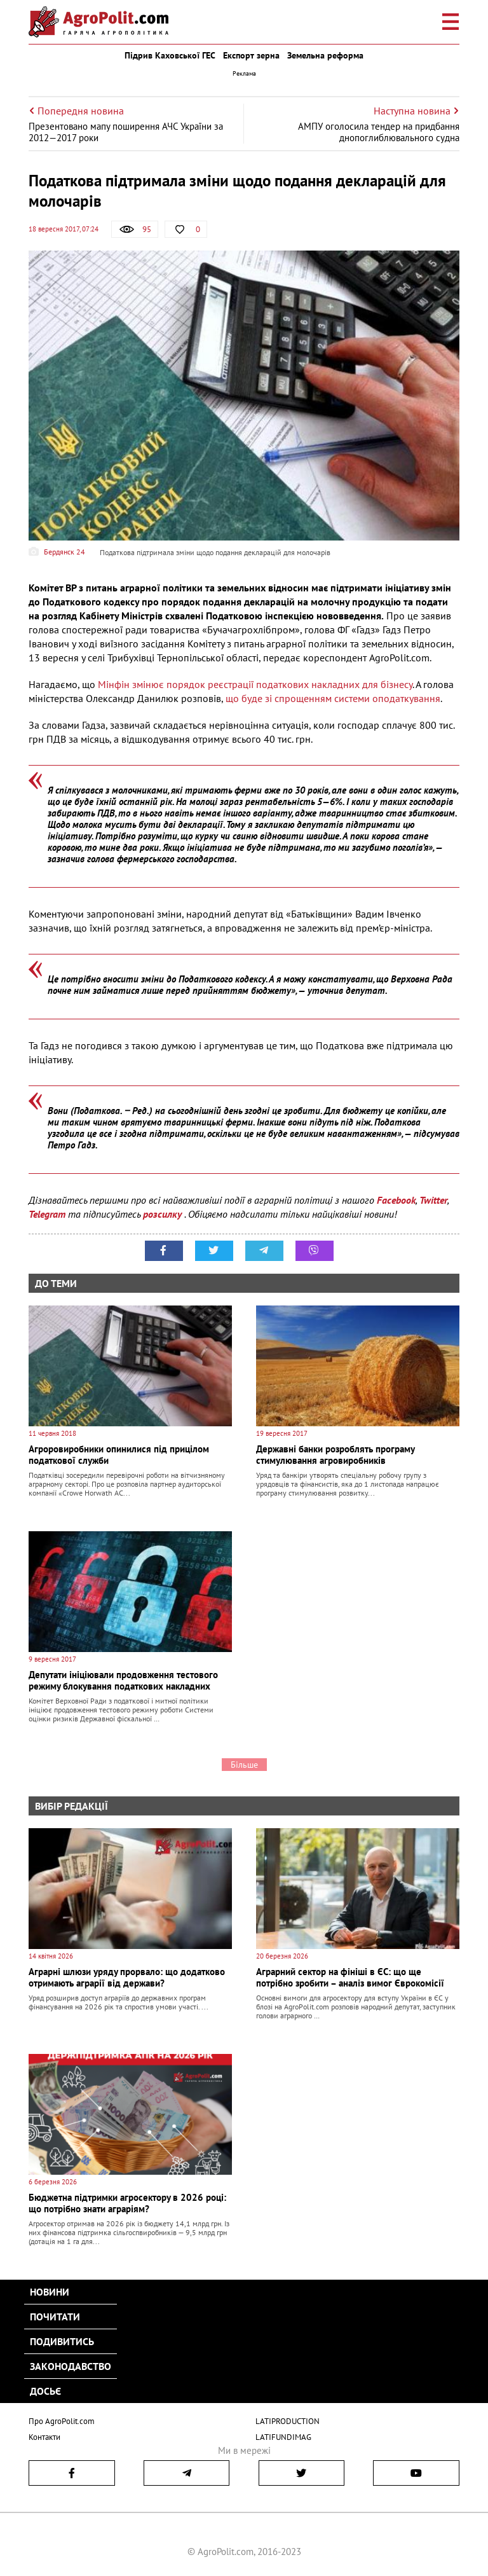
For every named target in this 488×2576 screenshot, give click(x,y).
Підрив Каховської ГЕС (170, 55)
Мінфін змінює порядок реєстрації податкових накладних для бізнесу (255, 684)
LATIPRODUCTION (287, 2421)
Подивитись (62, 2341)
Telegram (47, 1214)
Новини (49, 2291)
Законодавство (70, 2366)
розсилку (163, 1214)
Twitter (433, 1200)
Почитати (55, 2316)
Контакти (44, 2437)
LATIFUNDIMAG (283, 2437)
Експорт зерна (251, 55)
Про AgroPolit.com (62, 2421)
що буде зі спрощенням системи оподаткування (333, 698)
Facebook (396, 1200)
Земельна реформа (325, 55)
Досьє (45, 2391)
